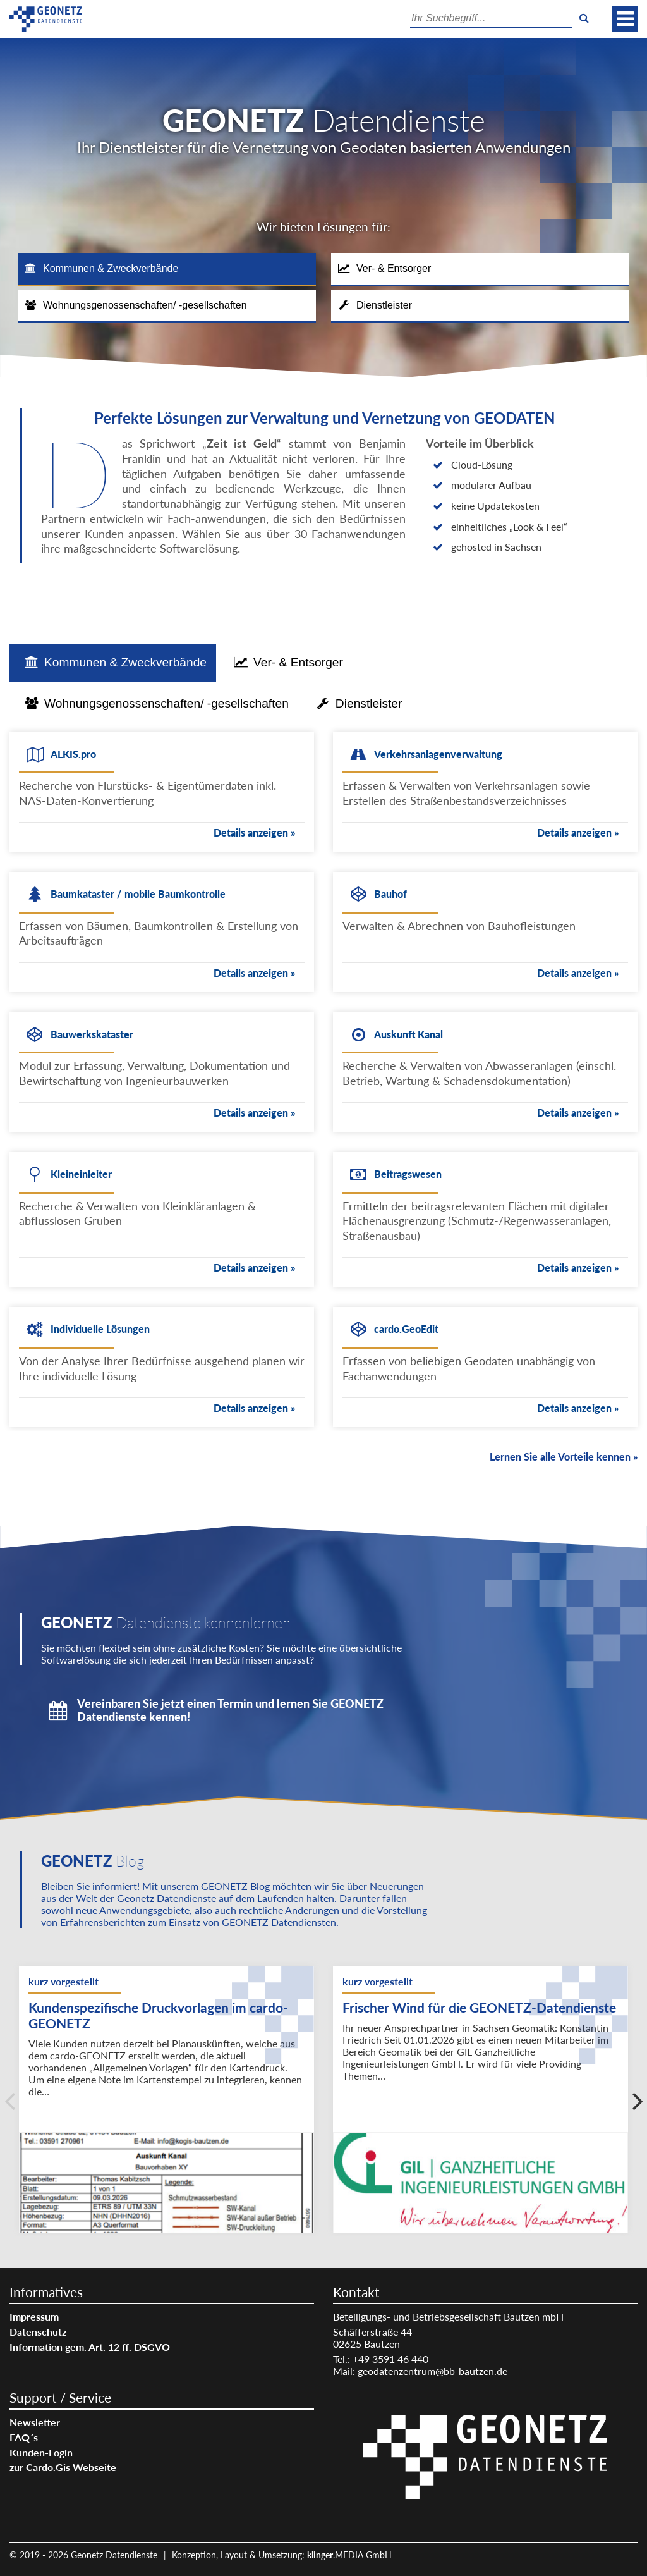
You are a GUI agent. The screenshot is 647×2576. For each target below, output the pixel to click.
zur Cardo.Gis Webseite (62, 2467)
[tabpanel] (323, 1094)
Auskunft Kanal (408, 1034)
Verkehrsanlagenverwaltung (438, 754)
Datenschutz (37, 2332)
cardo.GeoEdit (406, 1329)
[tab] (167, 269)
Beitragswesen (408, 1174)
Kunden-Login (41, 2452)
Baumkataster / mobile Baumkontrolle (138, 894)
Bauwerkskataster (92, 1034)
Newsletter (34, 2422)
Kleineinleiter (81, 1174)
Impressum (34, 2316)
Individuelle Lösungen (100, 1329)
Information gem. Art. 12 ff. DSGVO (89, 2347)
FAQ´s (23, 2437)
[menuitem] (161, 2316)
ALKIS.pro (73, 754)
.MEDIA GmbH (349, 2554)
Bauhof (390, 894)
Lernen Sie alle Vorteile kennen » (564, 1457)
